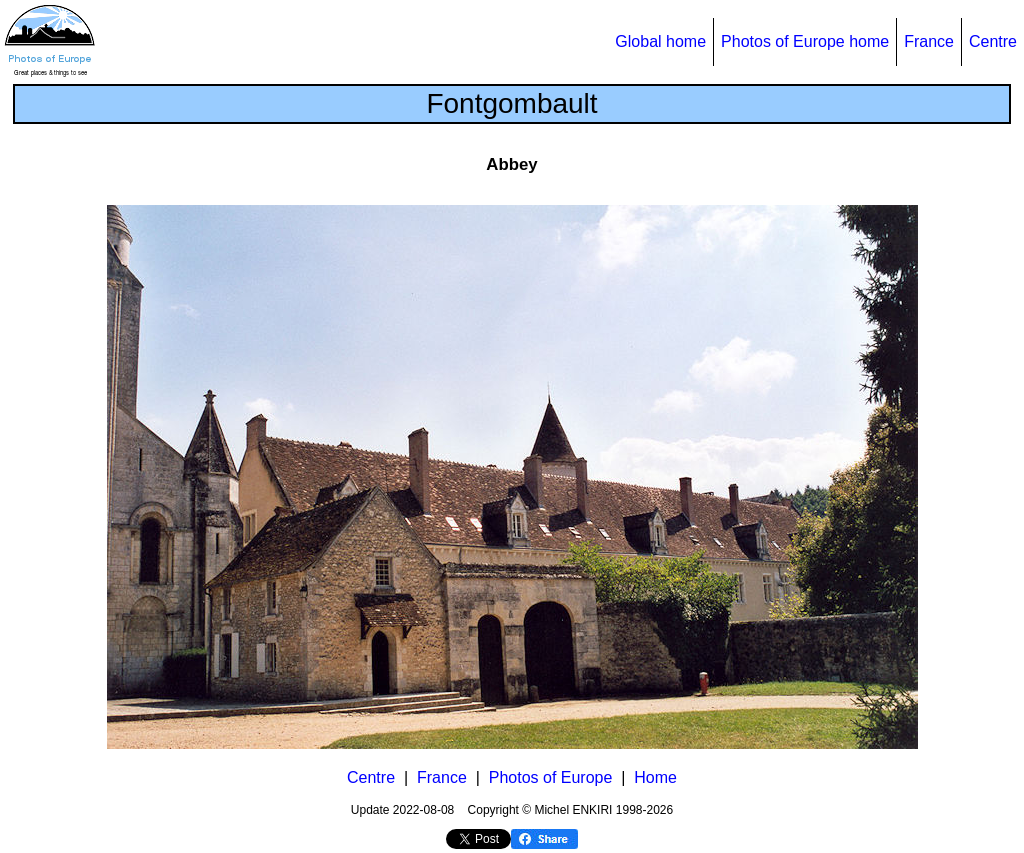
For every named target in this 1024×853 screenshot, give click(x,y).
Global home (660, 41)
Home (655, 777)
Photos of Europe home (805, 41)
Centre (993, 41)
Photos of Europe (551, 777)
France (929, 41)
